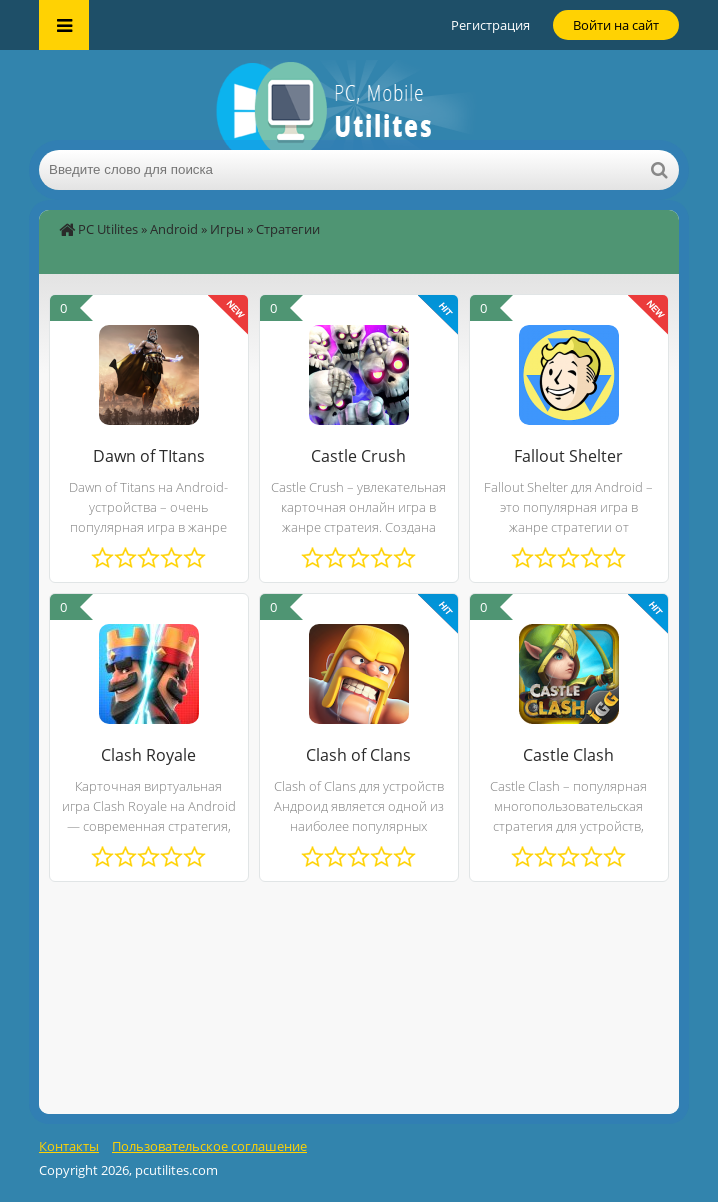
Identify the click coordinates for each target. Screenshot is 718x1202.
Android (174, 229)
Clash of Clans (358, 755)
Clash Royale (148, 755)
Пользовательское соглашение (209, 1146)
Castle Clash (568, 755)
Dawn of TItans (149, 456)
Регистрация (490, 25)
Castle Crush (358, 456)
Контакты (69, 1146)
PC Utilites (108, 229)
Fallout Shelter (568, 456)
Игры (227, 229)
